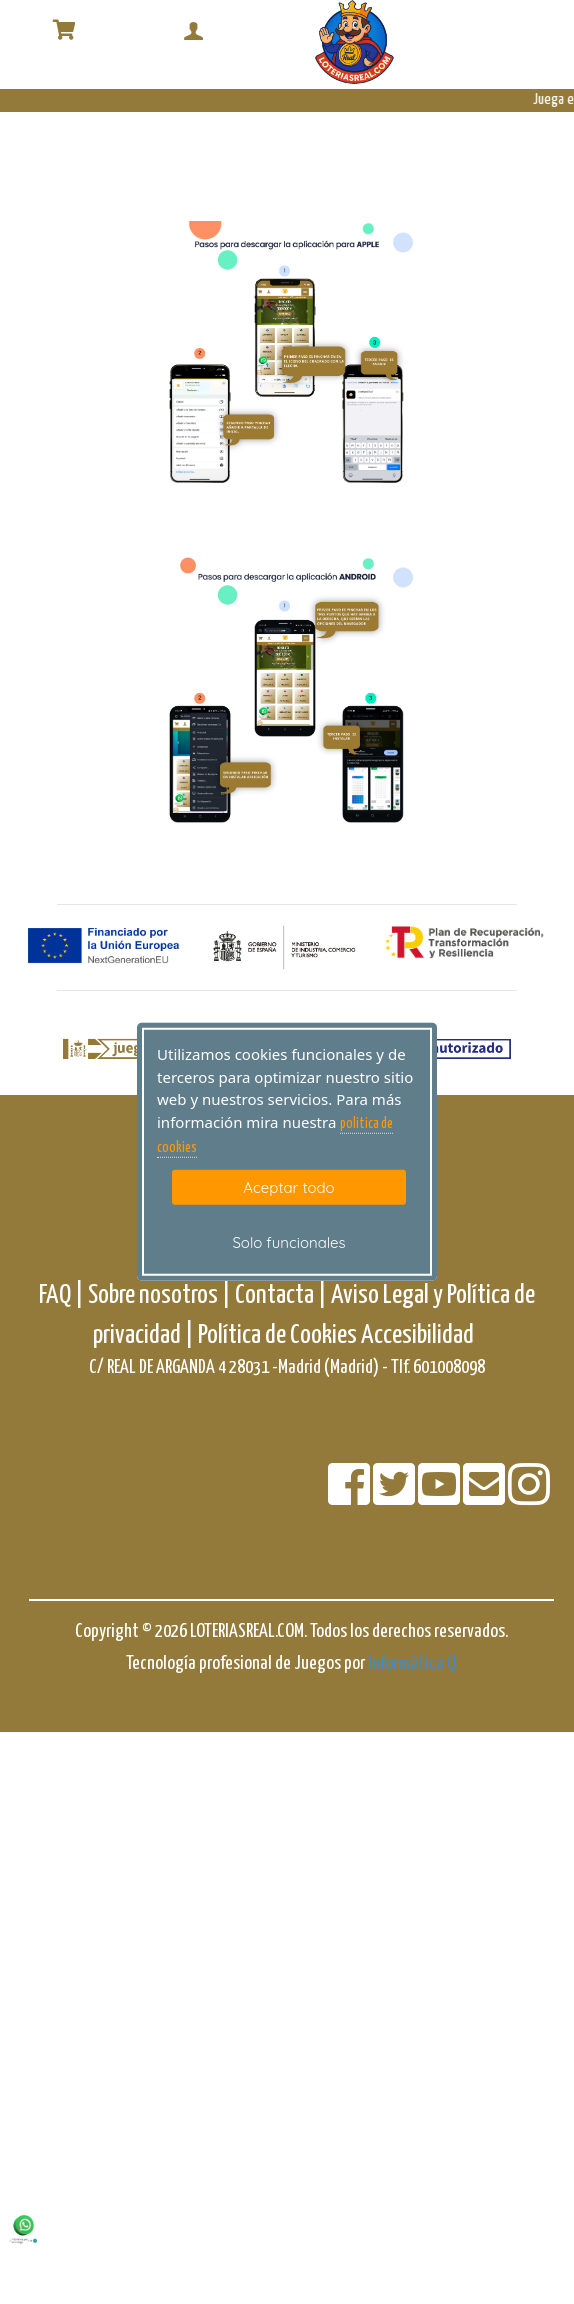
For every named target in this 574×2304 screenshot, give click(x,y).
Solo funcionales (288, 1242)
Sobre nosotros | (159, 1295)
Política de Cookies (277, 1335)
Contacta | (281, 1295)
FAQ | (63, 1295)
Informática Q (412, 1663)
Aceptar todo (288, 1186)
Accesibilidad (417, 1335)
